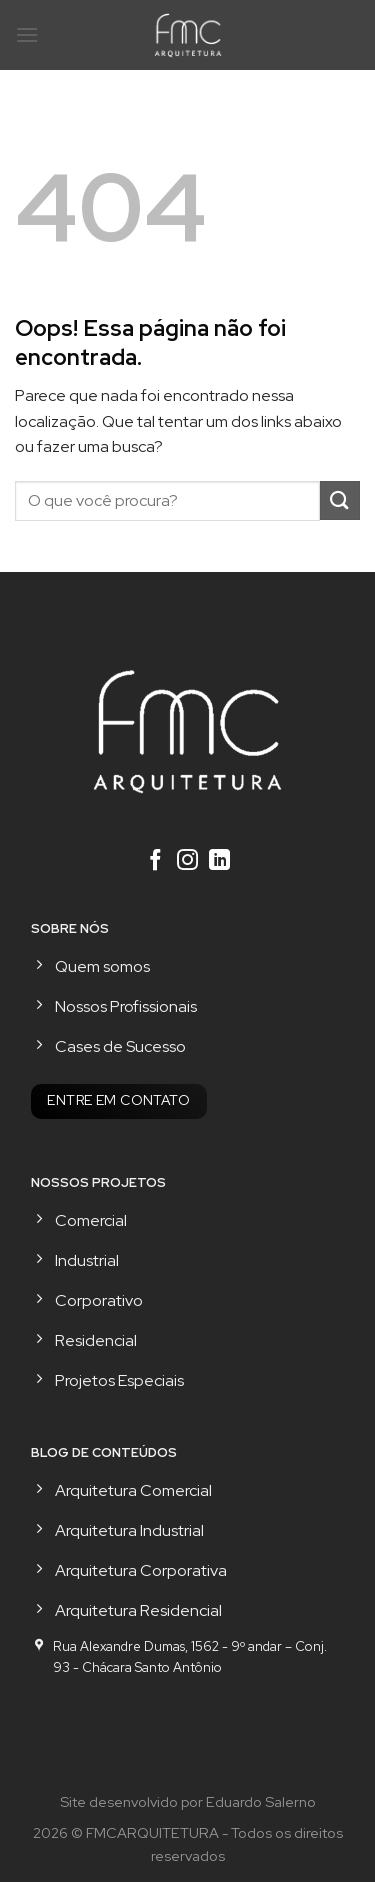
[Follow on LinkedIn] (219, 862)
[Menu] (27, 34)
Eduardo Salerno (261, 1801)
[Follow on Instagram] (187, 862)
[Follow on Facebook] (155, 862)
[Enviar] (340, 500)
